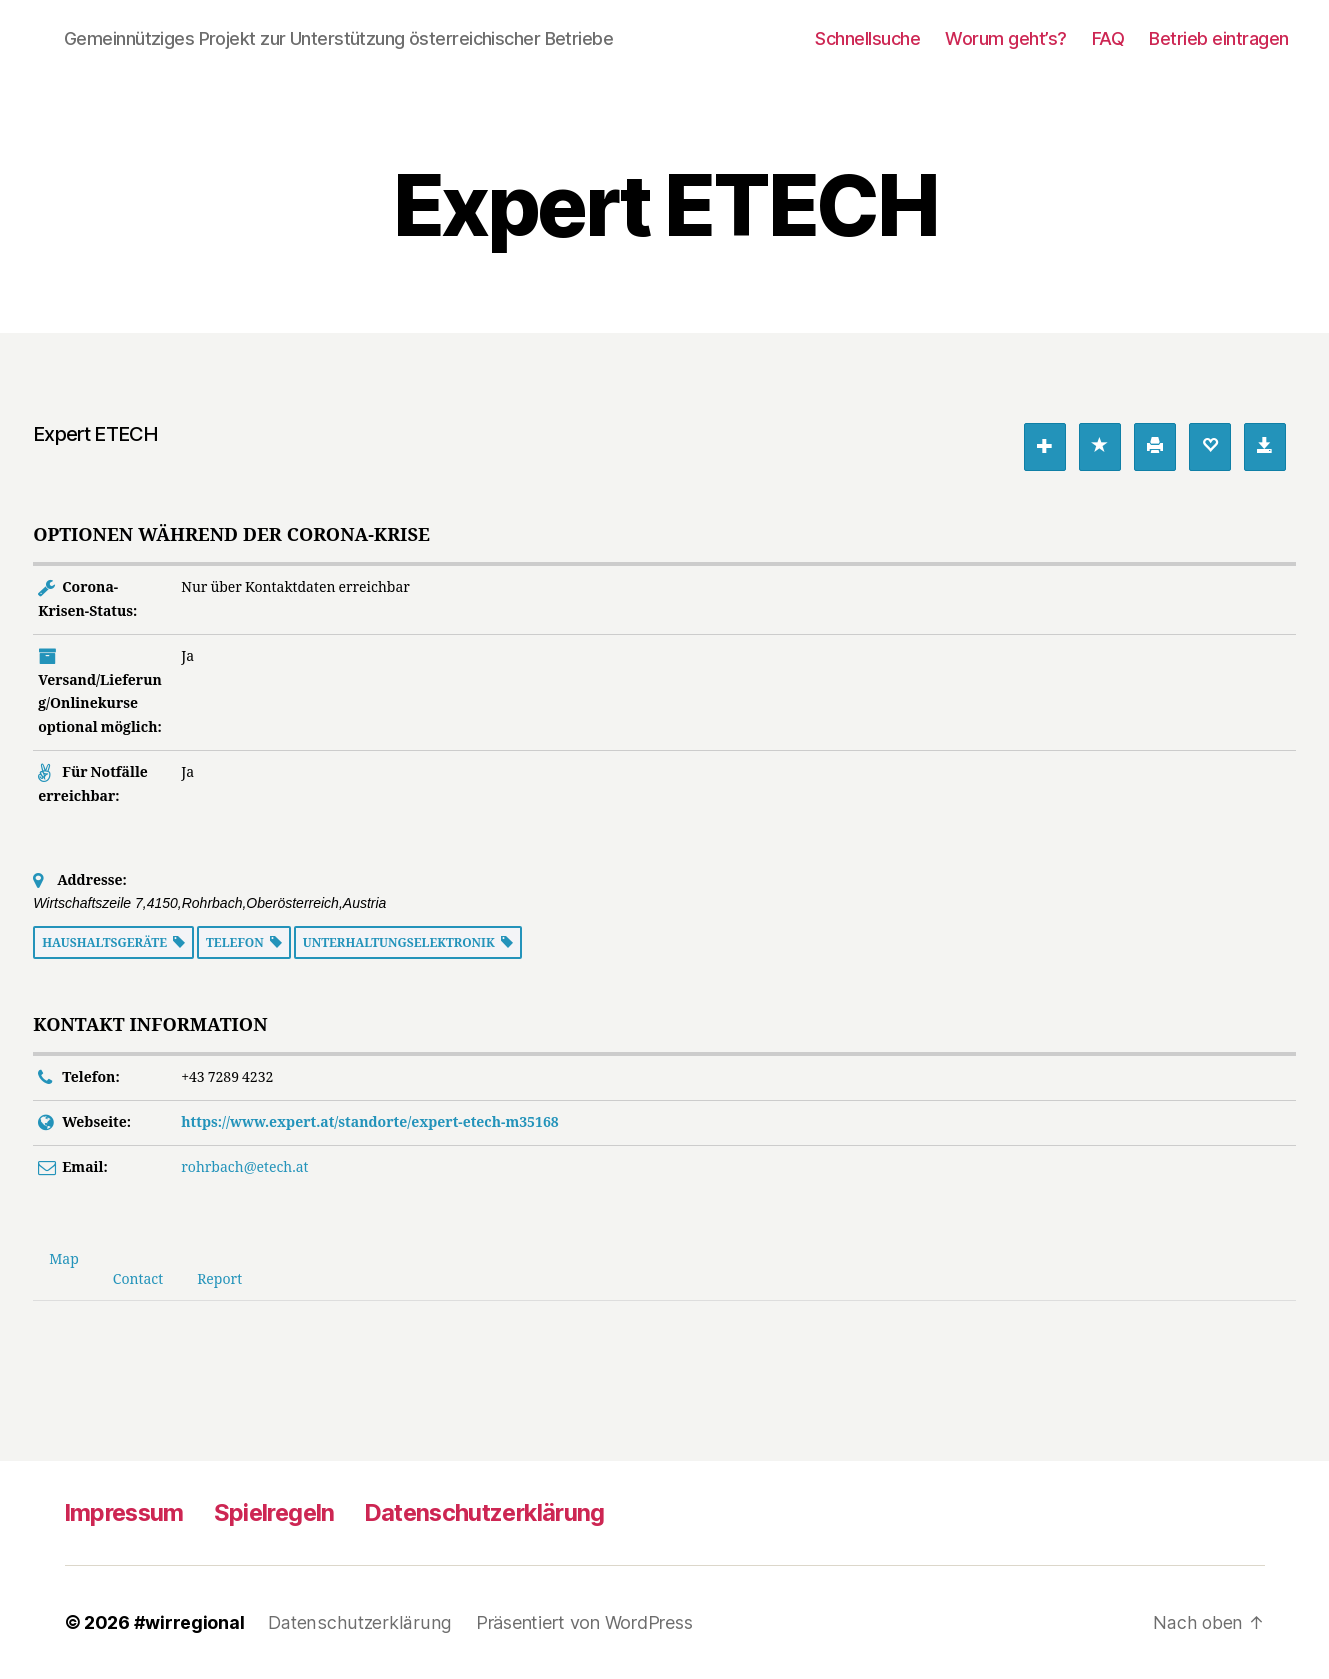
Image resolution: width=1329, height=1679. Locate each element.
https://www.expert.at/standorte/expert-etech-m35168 (370, 1122)
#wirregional (189, 1622)
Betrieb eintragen (1219, 38)
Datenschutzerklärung (498, 1512)
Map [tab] (64, 1259)
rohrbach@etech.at (244, 1167)
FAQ (1108, 38)
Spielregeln (281, 1512)
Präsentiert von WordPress (579, 1622)
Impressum (127, 1512)
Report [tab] (219, 1279)
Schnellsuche (867, 38)
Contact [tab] (138, 1279)
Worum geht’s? (1006, 38)
